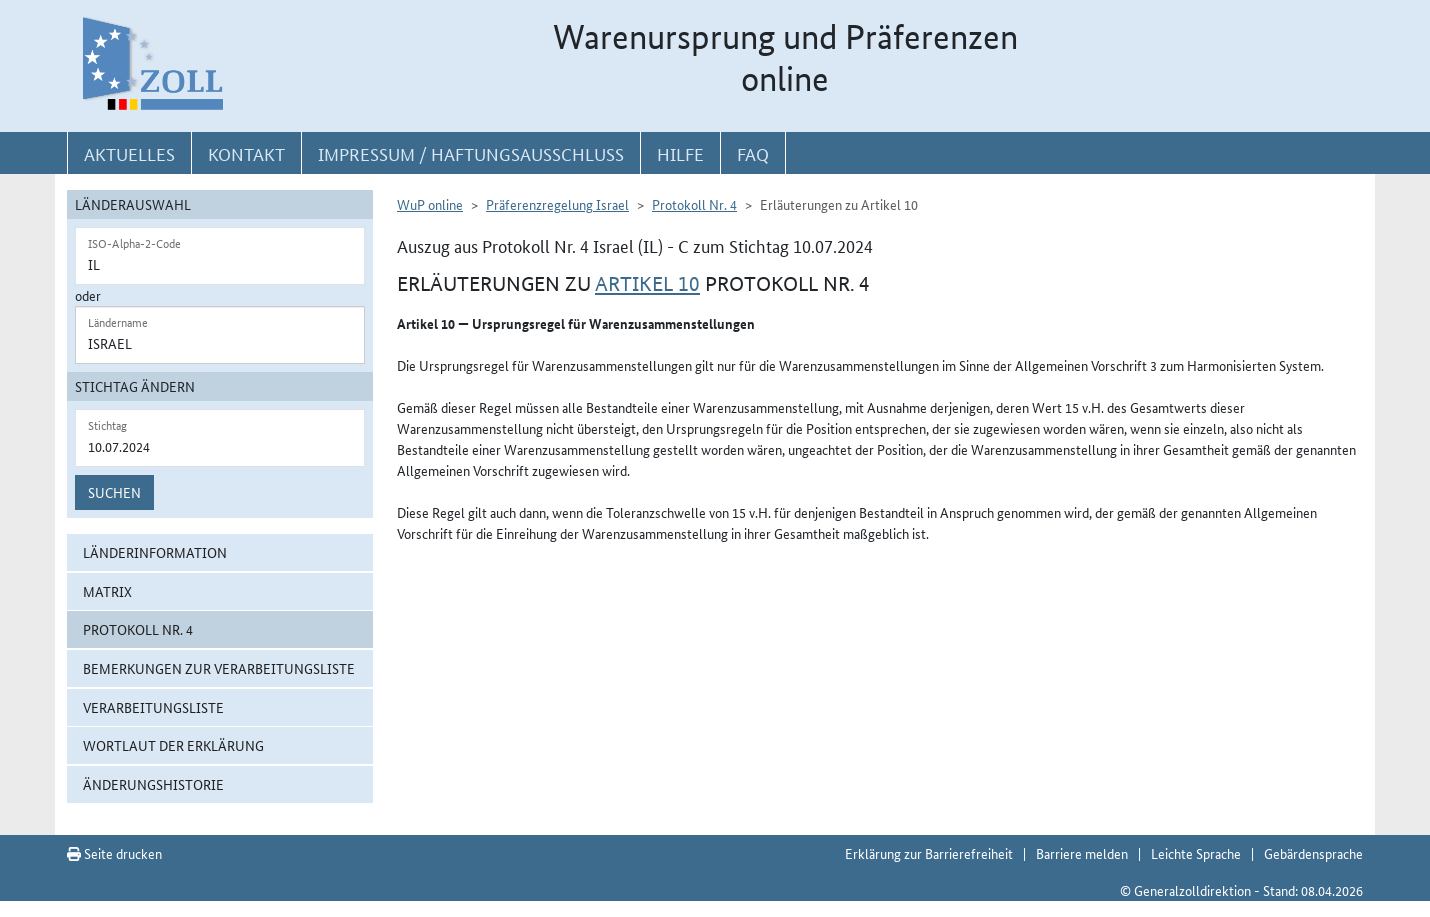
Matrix (107, 591)
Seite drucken (114, 853)
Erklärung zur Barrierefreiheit (929, 853)
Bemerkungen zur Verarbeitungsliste (219, 668)
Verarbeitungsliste (153, 707)
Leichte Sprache (1196, 853)
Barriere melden (1082, 853)
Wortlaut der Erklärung (173, 745)
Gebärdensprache (1313, 853)
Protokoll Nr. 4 (138, 629)
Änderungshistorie (153, 784)
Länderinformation (155, 552)
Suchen (114, 492)
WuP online (430, 204)
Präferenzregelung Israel (557, 204)
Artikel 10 (647, 284)
